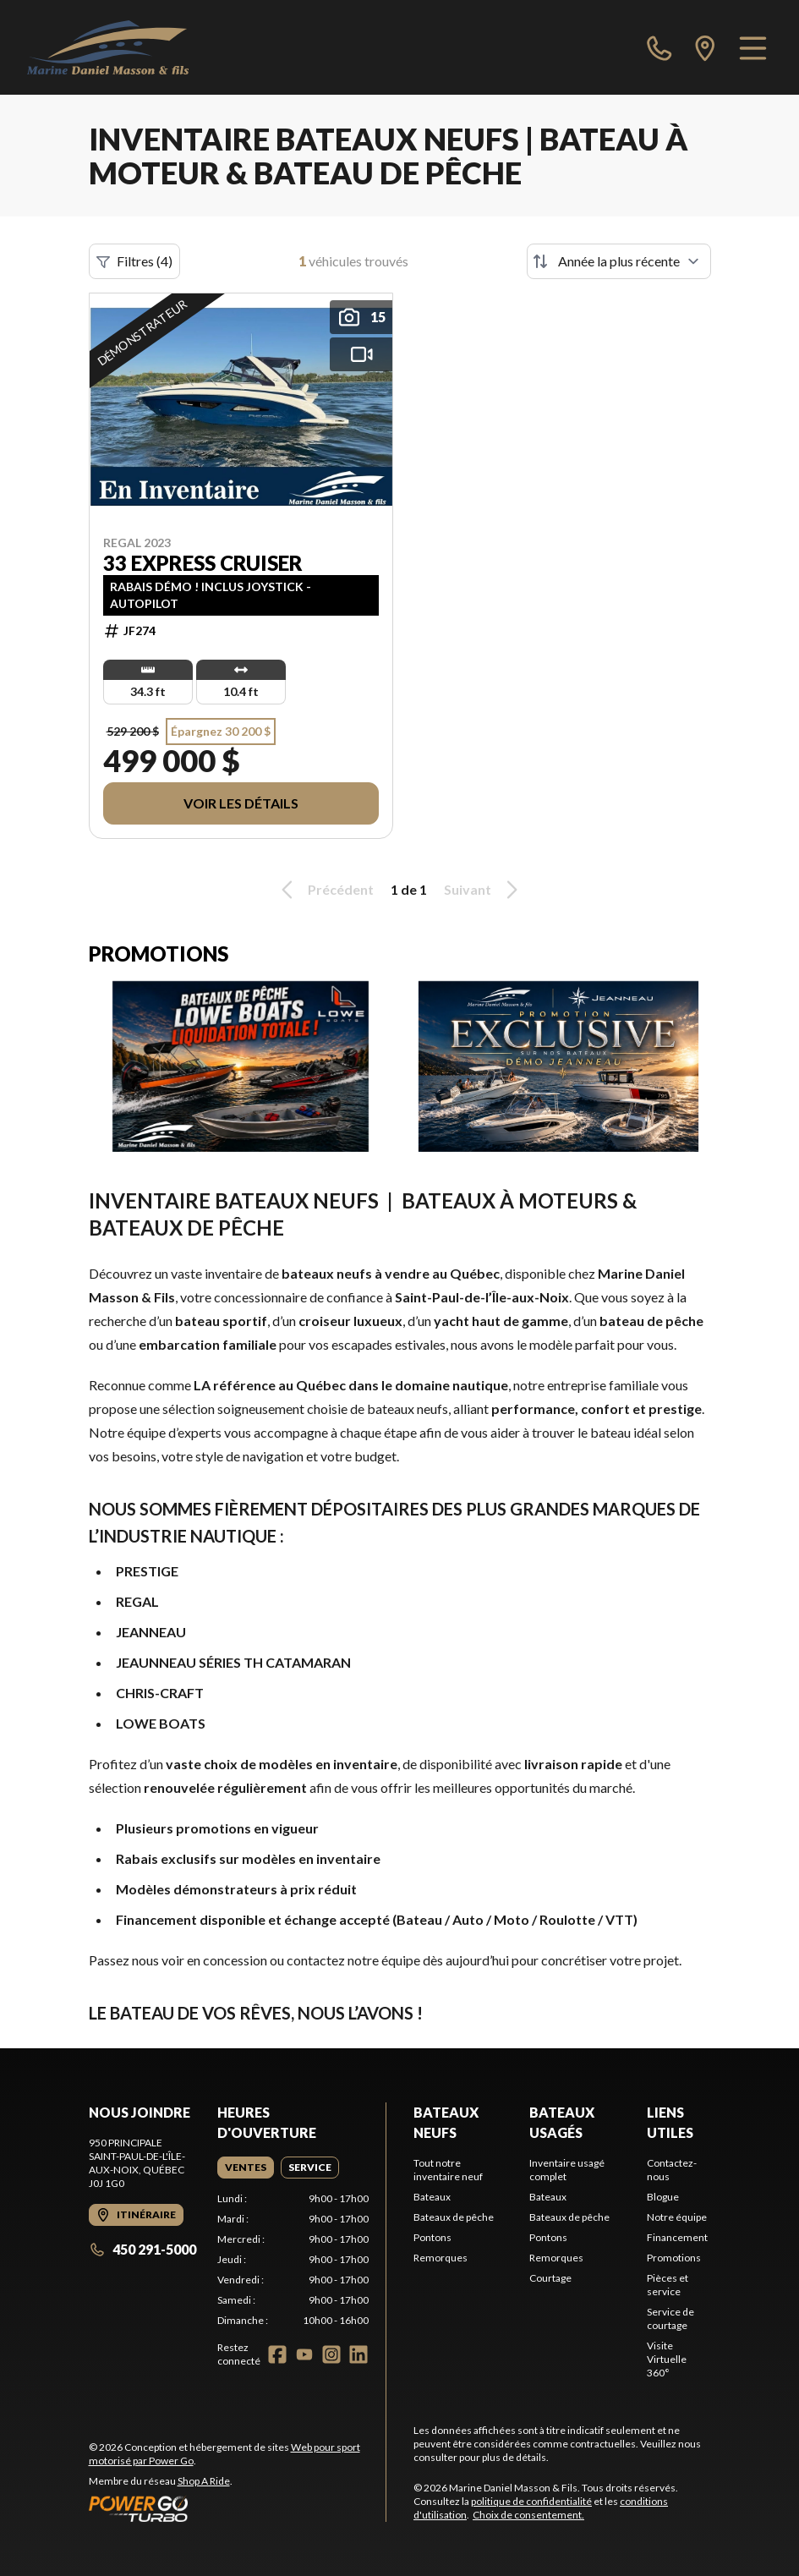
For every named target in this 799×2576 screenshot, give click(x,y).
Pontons (432, 2237)
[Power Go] (237, 2508)
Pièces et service (667, 2285)
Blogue (663, 2196)
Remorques (440, 2257)
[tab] (245, 2168)
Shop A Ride (204, 2481)
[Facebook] (277, 2354)
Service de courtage (670, 2318)
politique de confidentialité (531, 2501)
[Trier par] (619, 261)
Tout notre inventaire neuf (448, 2170)
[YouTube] (304, 2354)
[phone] (659, 47)
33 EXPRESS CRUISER (203, 563)
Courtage (550, 2278)
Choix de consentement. (528, 2514)
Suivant (483, 890)
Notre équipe (677, 2217)
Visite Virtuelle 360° (667, 2359)
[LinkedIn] (358, 2354)
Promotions (674, 2257)
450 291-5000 (142, 2249)
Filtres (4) (134, 261)
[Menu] (753, 47)
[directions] (705, 47)
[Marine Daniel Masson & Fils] (108, 47)
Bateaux (432, 2196)
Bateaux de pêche (453, 2217)
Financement (677, 2237)
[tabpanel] (293, 2259)
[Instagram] (331, 2354)
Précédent (325, 890)
